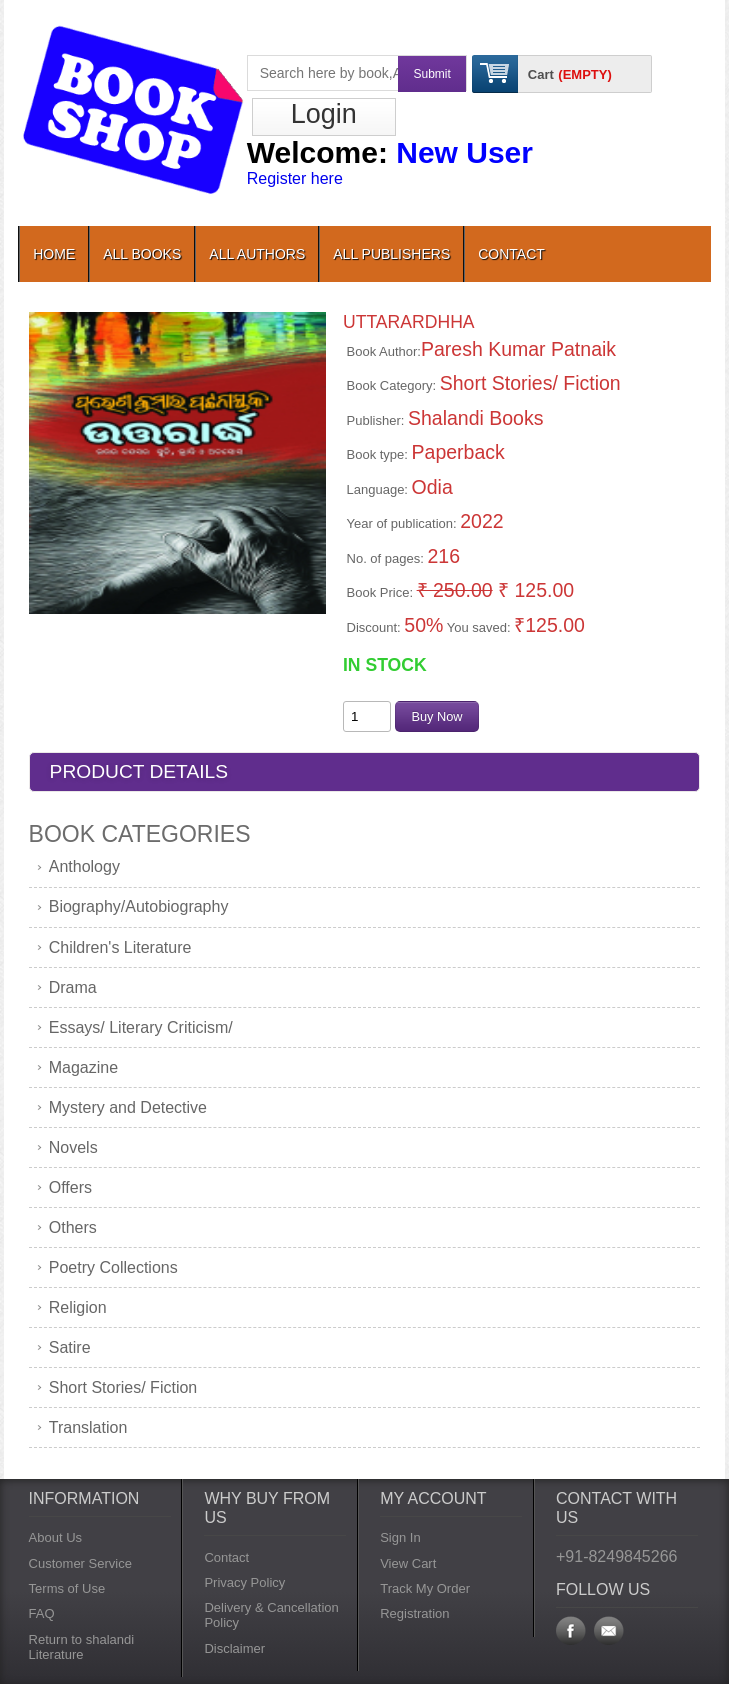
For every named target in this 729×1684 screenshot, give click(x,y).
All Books (142, 254)
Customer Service (80, 1563)
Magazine (83, 1067)
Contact (226, 1557)
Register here (295, 178)
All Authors (257, 254)
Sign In (400, 1537)
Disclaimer (234, 1648)
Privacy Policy (244, 1582)
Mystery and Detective (128, 1107)
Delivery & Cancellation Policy (271, 1615)
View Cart (408, 1563)
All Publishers (391, 254)
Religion (78, 1307)
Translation (88, 1427)
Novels (73, 1147)
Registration (414, 1613)
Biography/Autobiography (139, 906)
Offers (70, 1187)
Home (54, 254)
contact (511, 254)
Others (73, 1227)
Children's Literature (120, 947)
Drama (73, 987)
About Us (55, 1537)
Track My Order (425, 1588)
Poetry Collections (113, 1267)
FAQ (42, 1613)
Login (324, 114)
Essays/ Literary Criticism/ (141, 1027)
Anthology (84, 866)
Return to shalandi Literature (82, 1647)
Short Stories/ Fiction (123, 1387)
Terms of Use (67, 1588)
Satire (70, 1347)
